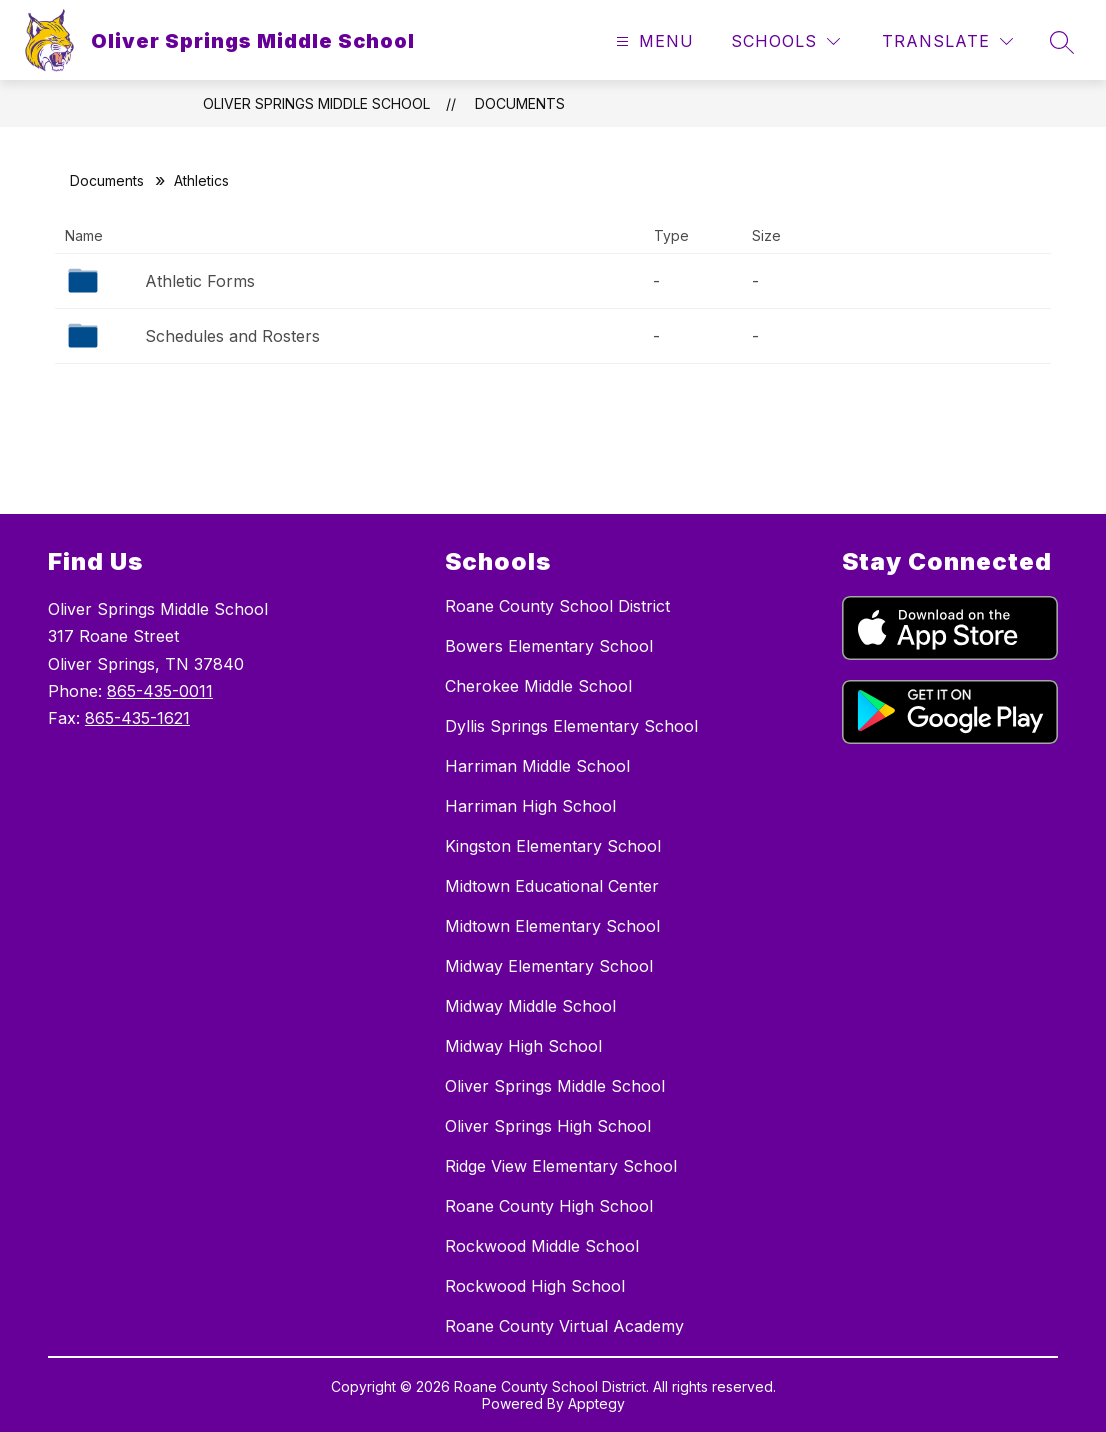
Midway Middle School (530, 1006)
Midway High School (523, 1046)
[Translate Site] (947, 41)
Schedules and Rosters (232, 336)
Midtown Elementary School (552, 926)
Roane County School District (557, 606)
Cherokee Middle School (538, 686)
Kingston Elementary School (553, 846)
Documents (520, 103)
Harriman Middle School (537, 766)
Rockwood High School (535, 1286)
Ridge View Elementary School (561, 1166)
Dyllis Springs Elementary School (571, 726)
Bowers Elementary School (549, 646)
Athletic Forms (200, 281)
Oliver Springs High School (548, 1126)
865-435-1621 (137, 718)
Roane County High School (549, 1206)
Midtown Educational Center (552, 886)
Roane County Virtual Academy (564, 1326)
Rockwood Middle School (542, 1246)
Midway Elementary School (549, 966)
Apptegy (596, 1403)
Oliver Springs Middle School (316, 103)
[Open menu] (652, 41)
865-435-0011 (160, 691)
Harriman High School (530, 806)
